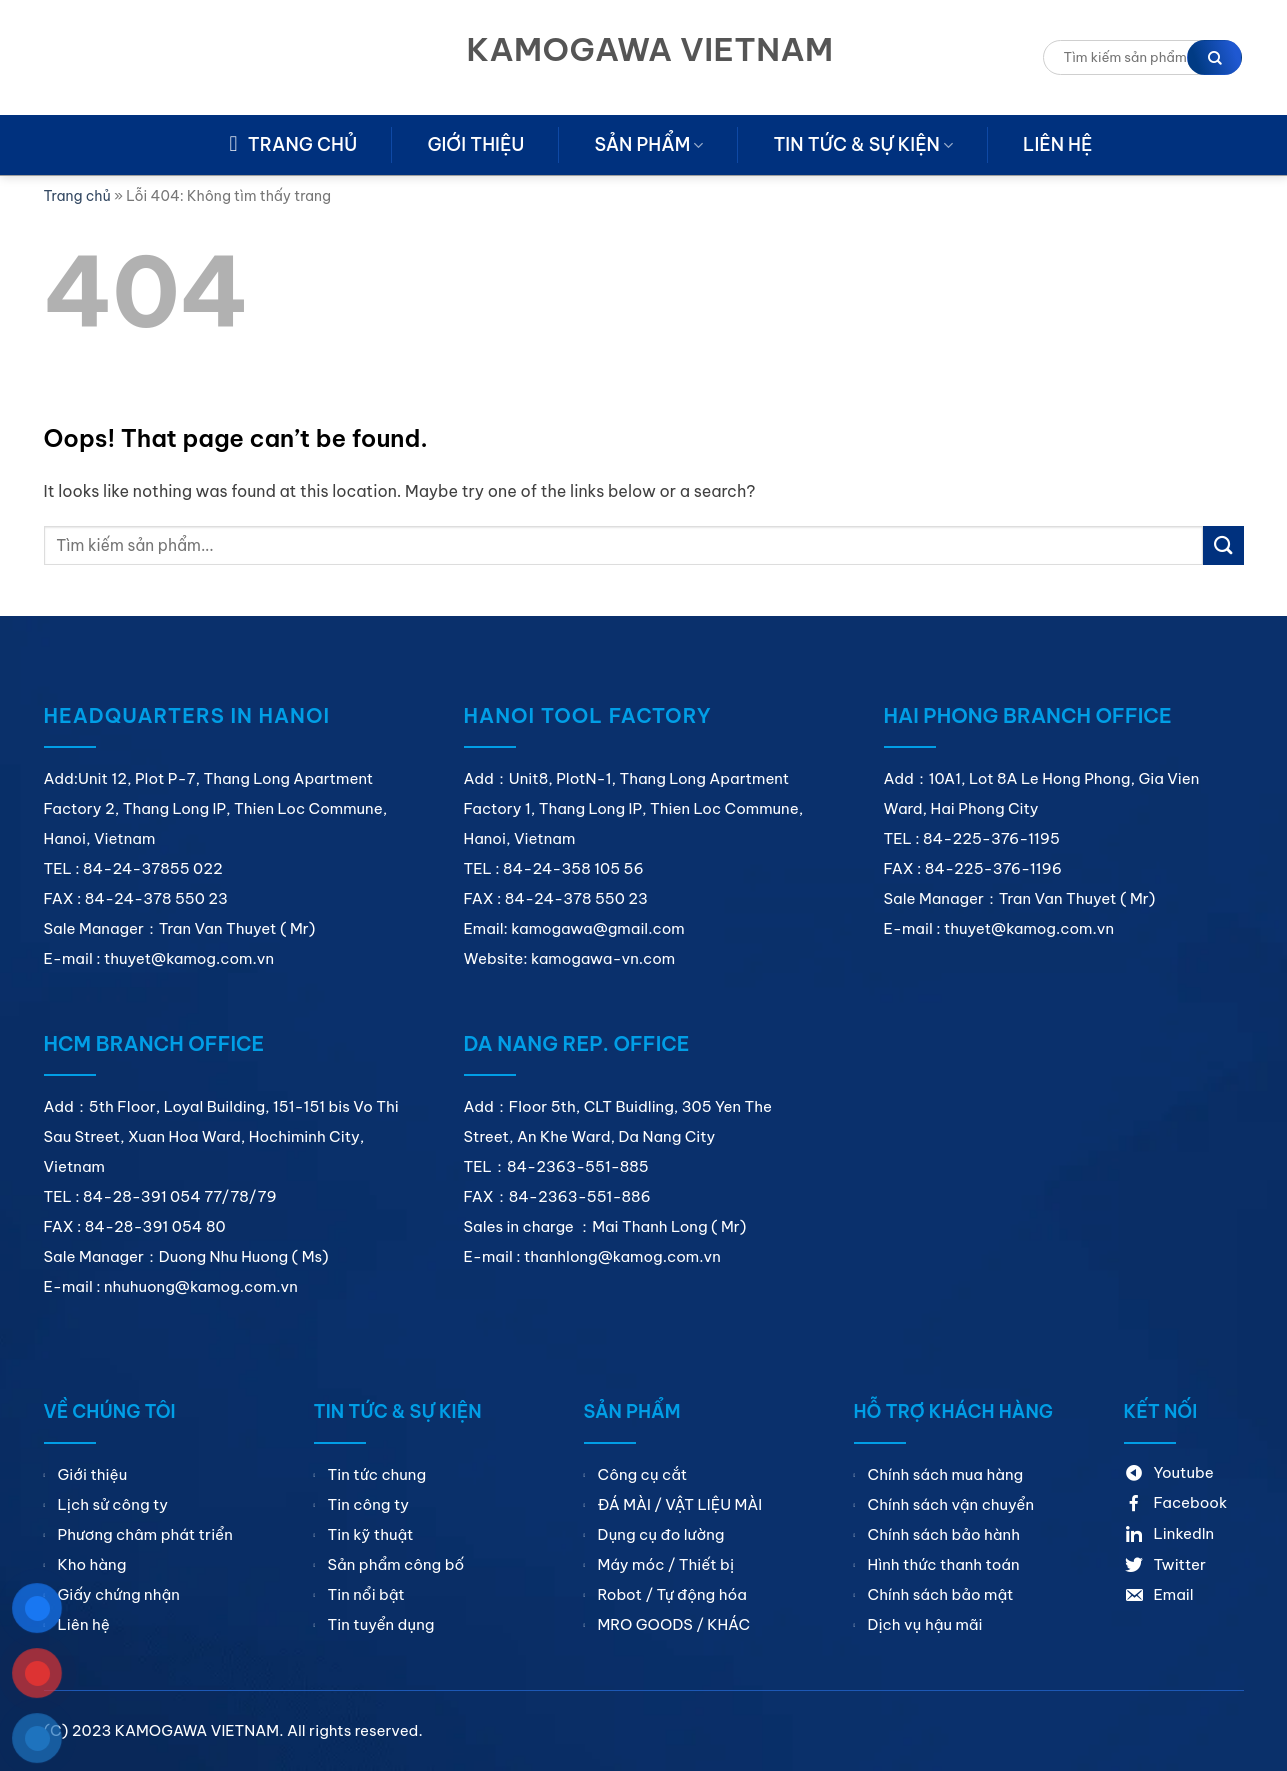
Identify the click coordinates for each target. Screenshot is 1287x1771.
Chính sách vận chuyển (951, 1504)
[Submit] (1223, 545)
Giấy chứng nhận (119, 1594)
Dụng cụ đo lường (661, 1534)
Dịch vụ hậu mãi (925, 1624)
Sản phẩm (648, 144)
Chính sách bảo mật (941, 1594)
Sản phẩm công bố (396, 1564)
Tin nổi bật (366, 1594)
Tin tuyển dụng (381, 1624)
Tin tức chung (377, 1474)
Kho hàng (92, 1564)
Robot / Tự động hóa (672, 1594)
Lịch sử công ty (113, 1504)
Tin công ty (368, 1504)
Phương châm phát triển (145, 1534)
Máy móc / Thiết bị (666, 1564)
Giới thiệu (475, 144)
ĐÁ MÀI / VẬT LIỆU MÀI (680, 1504)
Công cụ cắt (643, 1474)
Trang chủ (77, 196)
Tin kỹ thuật (371, 1534)
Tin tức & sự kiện (863, 144)
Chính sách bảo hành (944, 1534)
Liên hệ (1057, 144)
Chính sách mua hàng (946, 1474)
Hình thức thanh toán (944, 1564)
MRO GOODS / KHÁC (674, 1624)
